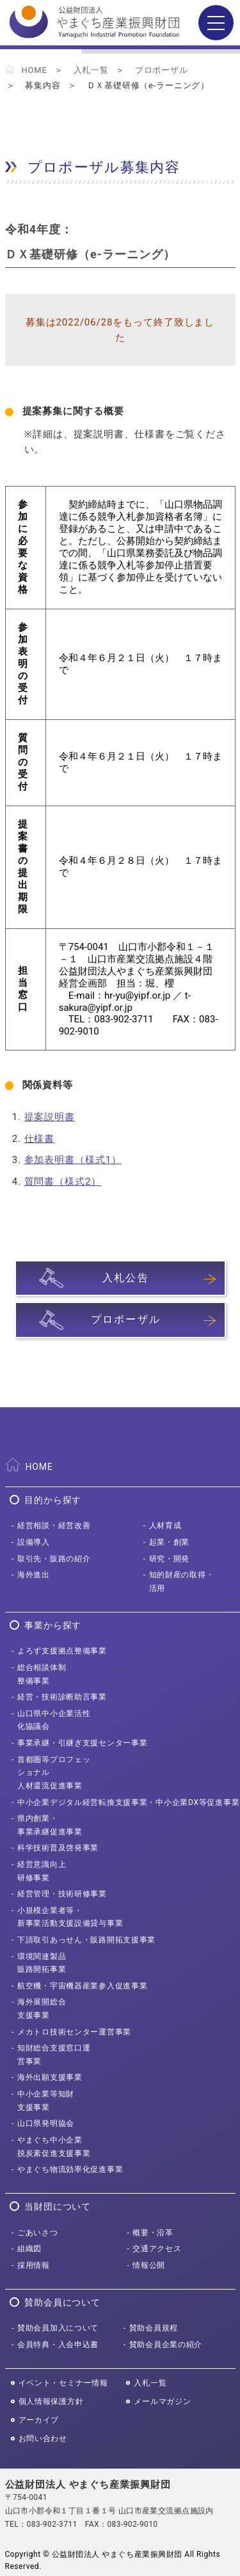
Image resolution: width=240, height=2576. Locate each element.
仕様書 (39, 1138)
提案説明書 (50, 1117)
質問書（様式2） (63, 1181)
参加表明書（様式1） (73, 1160)
